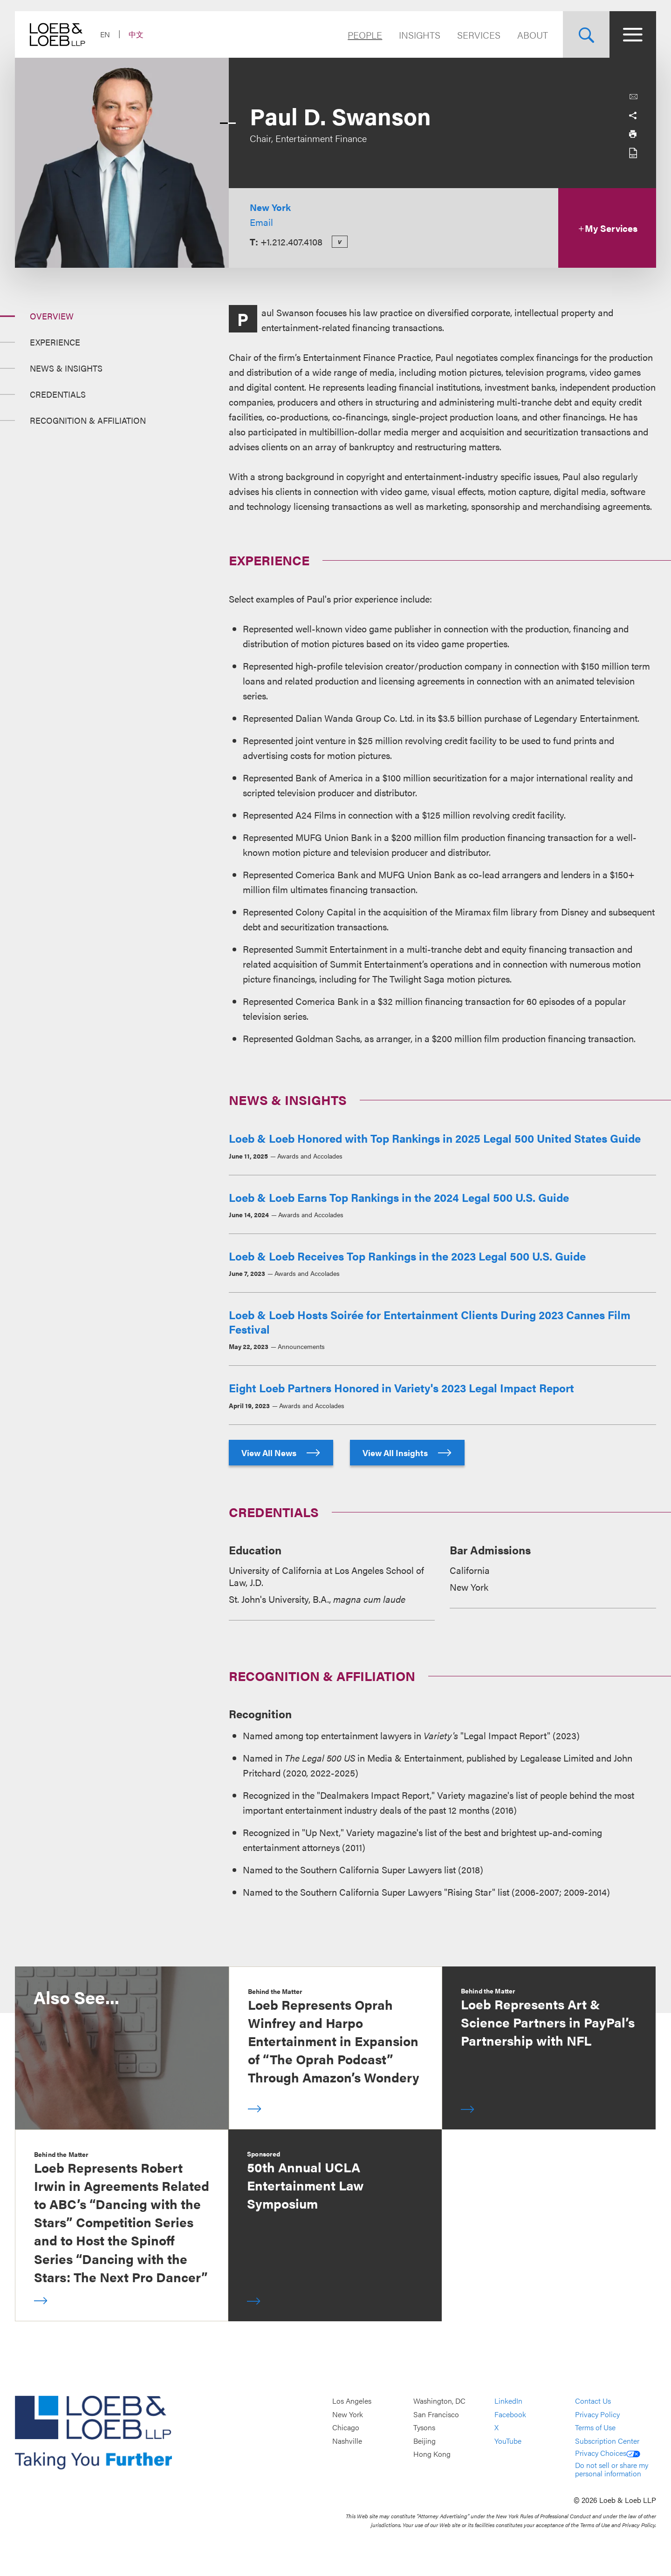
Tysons (424, 2427)
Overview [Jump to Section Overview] (52, 316)
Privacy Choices (607, 2452)
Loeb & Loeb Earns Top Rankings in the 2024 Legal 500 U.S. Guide (399, 1197)
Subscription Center (607, 2440)
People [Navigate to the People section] (365, 34)
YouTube (507, 2440)
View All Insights (407, 1452)
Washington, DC (439, 2400)
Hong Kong (432, 2454)
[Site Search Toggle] (586, 34)
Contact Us (593, 2400)
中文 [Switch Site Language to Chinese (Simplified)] (136, 34)
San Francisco (436, 2414)
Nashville (347, 2440)
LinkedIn (508, 2400)
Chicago (345, 2427)
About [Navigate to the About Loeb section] (532, 34)
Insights (419, 34)
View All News (281, 1452)
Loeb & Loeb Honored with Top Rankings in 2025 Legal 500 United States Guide (435, 1138)
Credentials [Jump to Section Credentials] (58, 394)
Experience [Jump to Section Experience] (55, 342)
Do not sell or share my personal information (611, 2469)
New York (270, 207)
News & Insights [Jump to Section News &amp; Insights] (66, 368)
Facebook (510, 2414)
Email (261, 222)
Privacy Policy (597, 2414)
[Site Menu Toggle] (632, 34)
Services (478, 34)
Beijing (424, 2440)
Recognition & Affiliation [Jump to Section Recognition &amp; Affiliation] (88, 420)
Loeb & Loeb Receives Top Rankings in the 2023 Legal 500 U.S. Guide (407, 1256)
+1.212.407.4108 (291, 241)
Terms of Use (595, 2427)
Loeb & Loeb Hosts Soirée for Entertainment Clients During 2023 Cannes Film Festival (429, 1322)
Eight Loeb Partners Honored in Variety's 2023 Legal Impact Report (401, 1388)
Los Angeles (351, 2400)
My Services (607, 228)
